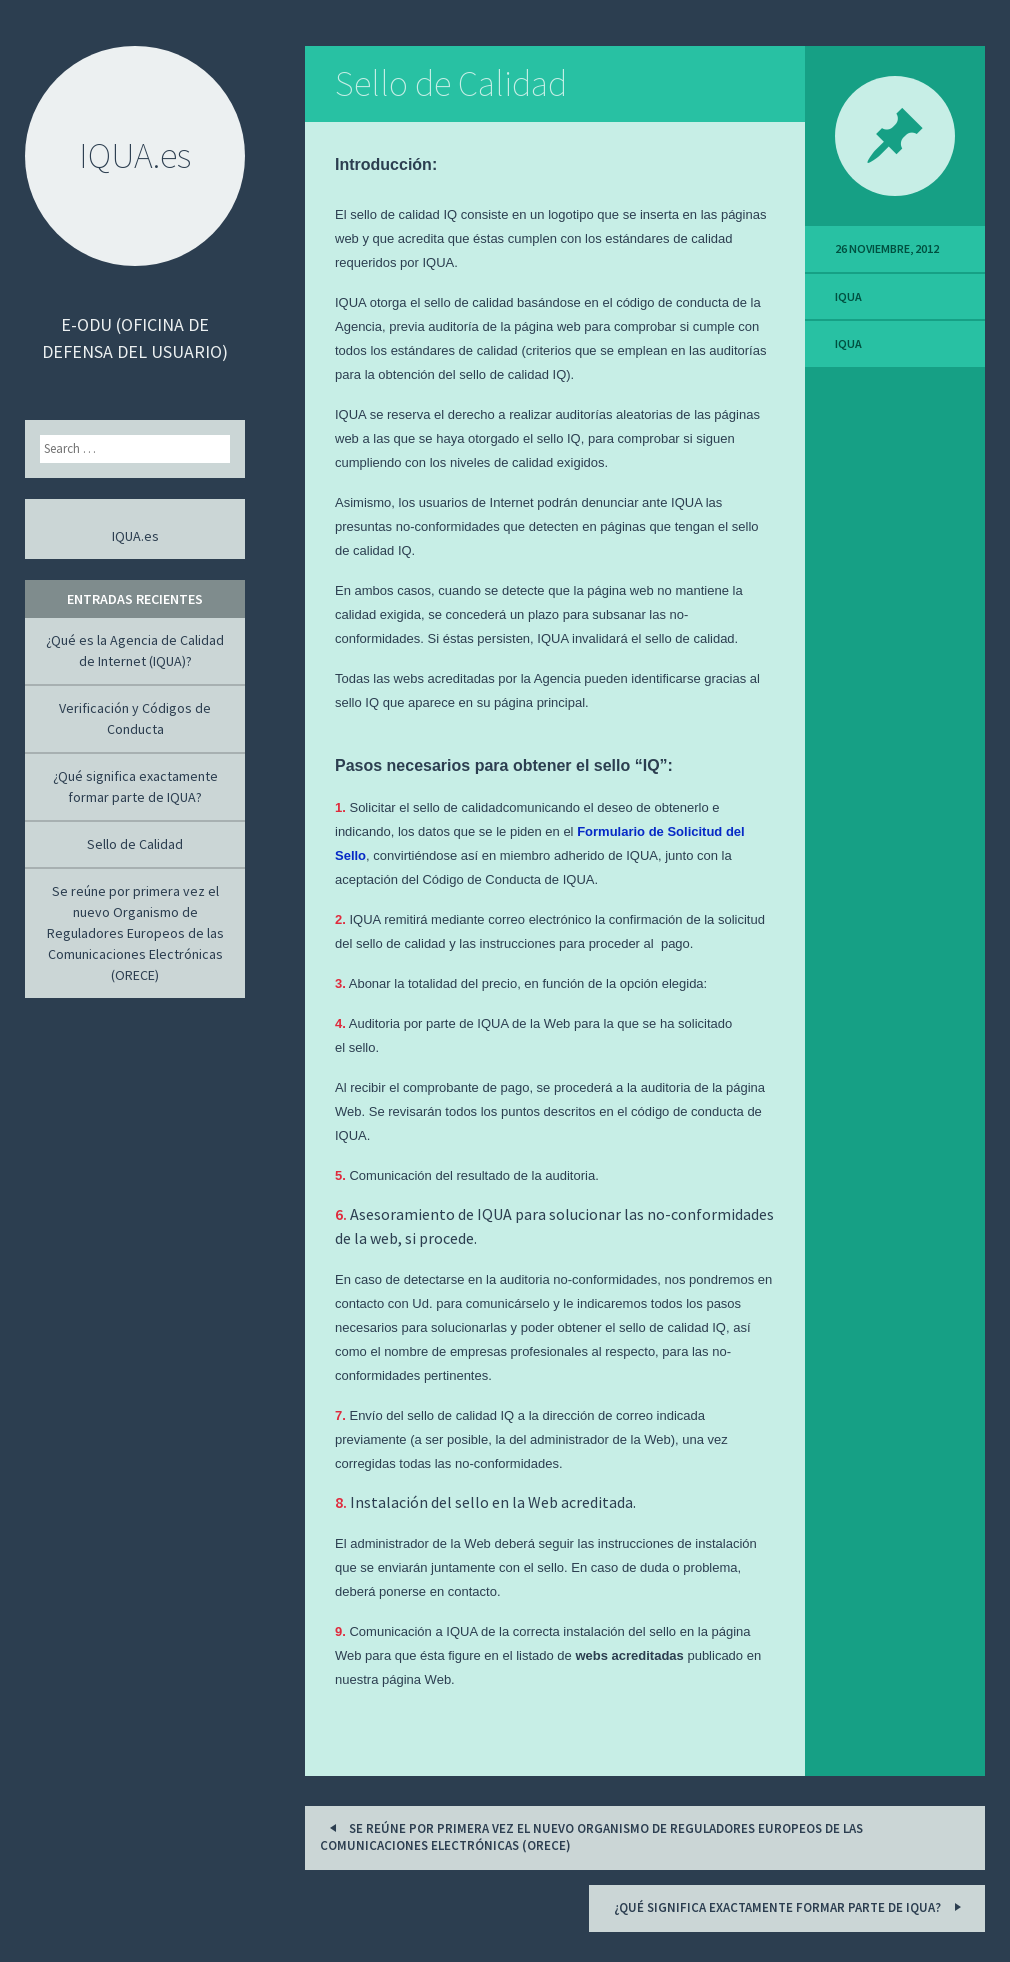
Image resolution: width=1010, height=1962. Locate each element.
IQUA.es (135, 536)
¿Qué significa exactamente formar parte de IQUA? (790, 1906)
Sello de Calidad (451, 83)
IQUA (848, 296)
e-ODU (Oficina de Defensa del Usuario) (135, 338)
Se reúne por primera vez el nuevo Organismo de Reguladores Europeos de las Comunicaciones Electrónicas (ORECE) (591, 1836)
